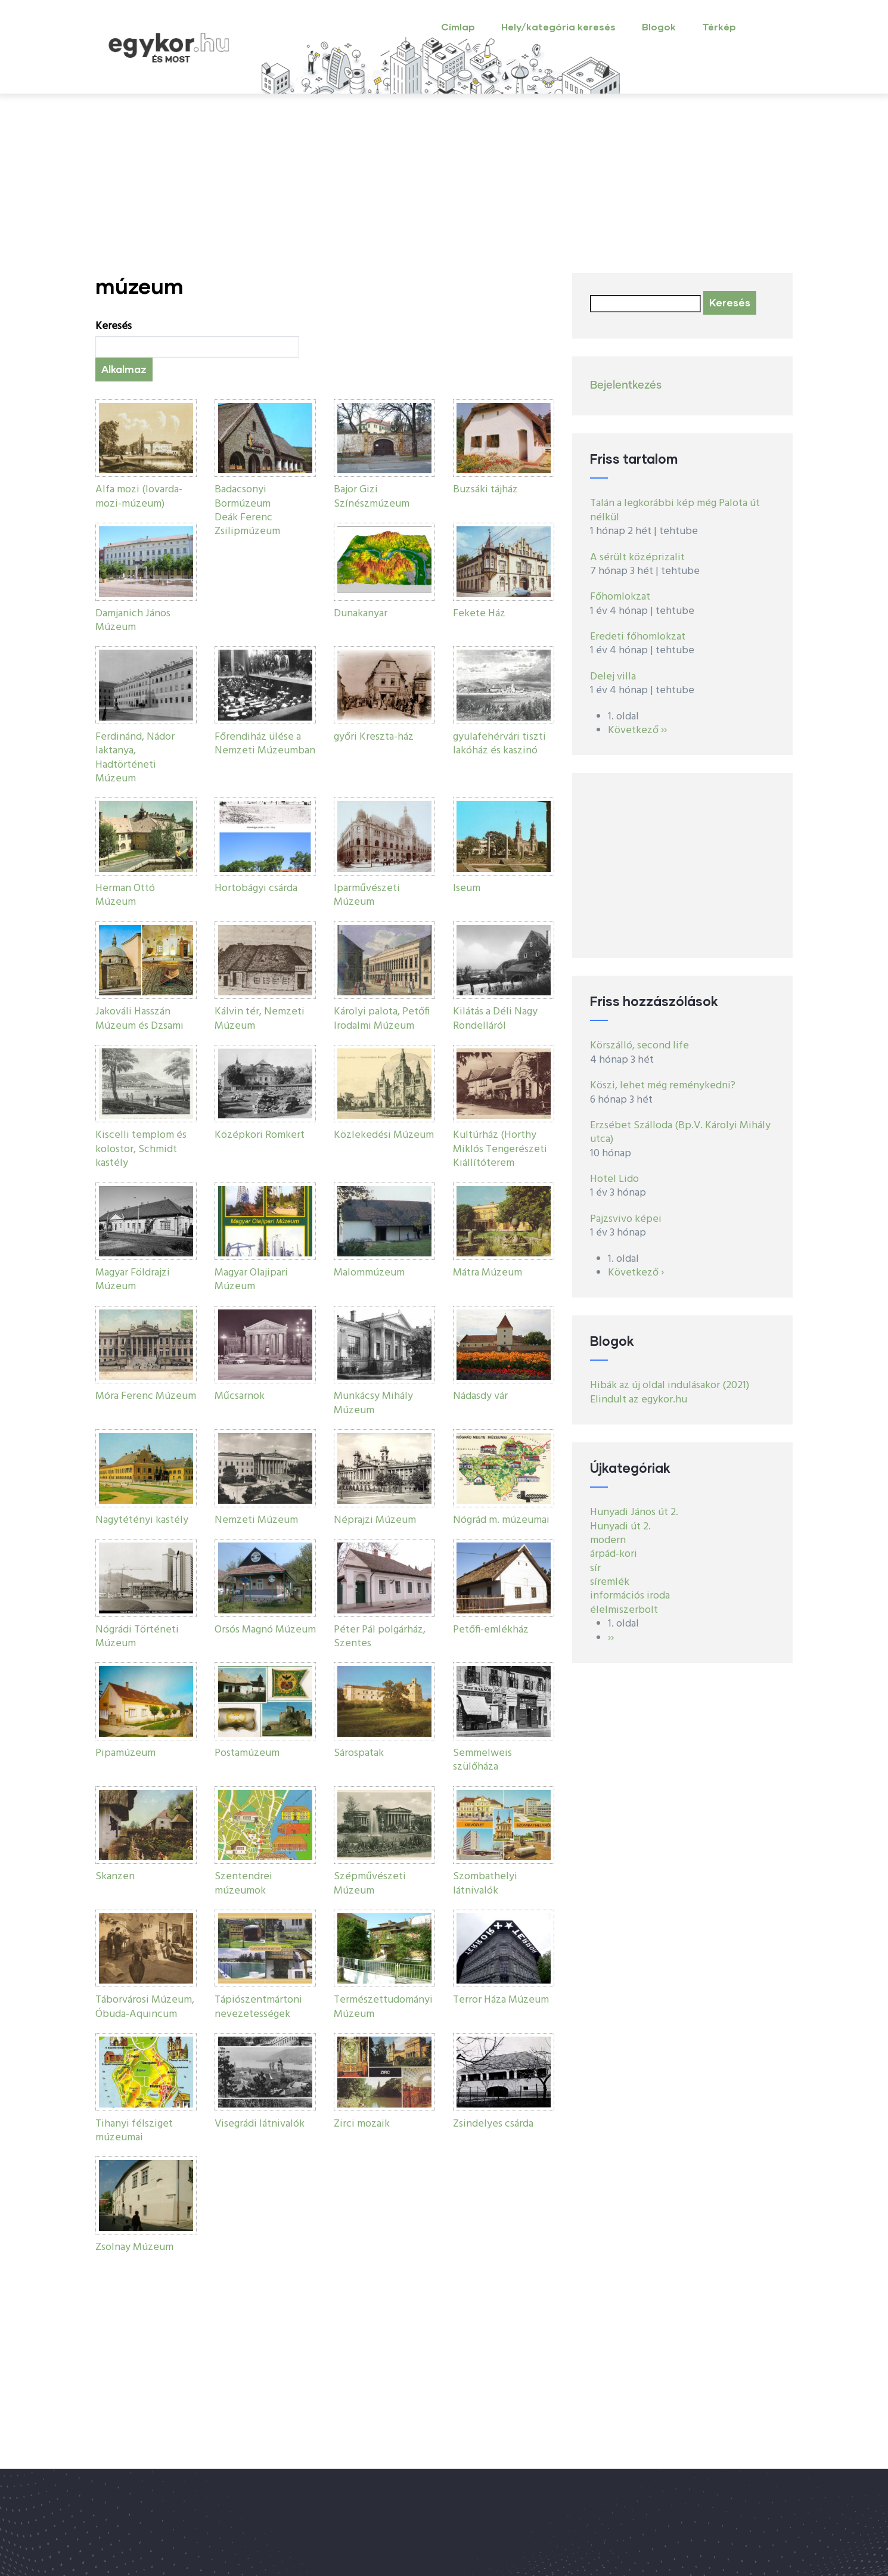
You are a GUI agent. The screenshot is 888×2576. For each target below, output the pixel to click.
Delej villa (613, 676)
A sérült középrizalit (637, 557)
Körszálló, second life (639, 1045)
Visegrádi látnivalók (260, 2124)
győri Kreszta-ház (374, 737)
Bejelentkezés (626, 385)
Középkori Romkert (260, 1135)
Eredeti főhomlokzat (637, 636)
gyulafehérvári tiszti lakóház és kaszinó (499, 743)
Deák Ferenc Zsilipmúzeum (247, 524)
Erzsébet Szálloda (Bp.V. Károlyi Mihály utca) (680, 1132)
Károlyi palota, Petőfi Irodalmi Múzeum (382, 1018)
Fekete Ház (479, 613)
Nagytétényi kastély (141, 1520)
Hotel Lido (614, 1179)
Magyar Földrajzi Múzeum (132, 1279)
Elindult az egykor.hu (638, 1399)
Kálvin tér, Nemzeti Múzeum (260, 1018)
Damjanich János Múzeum (132, 620)
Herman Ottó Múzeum (125, 895)
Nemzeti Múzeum (256, 1520)
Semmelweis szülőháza (482, 1760)
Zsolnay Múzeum (134, 2247)
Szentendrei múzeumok (243, 1883)
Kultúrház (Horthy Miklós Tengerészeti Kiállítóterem (500, 1149)
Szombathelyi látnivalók (485, 1883)
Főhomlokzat (620, 597)
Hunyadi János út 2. (634, 1512)
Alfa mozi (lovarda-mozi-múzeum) (138, 496)
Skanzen (115, 1876)
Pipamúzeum (125, 1753)
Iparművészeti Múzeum (367, 895)
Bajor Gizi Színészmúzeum (371, 496)
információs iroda (630, 1595)
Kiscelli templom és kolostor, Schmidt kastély (141, 1149)
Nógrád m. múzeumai (501, 1520)
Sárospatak (359, 1753)
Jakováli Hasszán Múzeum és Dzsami (139, 1018)
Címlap (458, 26)
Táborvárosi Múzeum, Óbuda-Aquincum (144, 2006)
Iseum (466, 888)
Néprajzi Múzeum (375, 1520)
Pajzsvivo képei (626, 1219)
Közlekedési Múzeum (384, 1135)
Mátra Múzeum (487, 1272)
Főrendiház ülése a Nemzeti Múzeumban (265, 743)
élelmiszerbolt (624, 1610)
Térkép (719, 26)
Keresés (113, 326)
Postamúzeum (247, 1753)
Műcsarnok (240, 1396)
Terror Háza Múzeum (501, 2000)
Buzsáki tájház (485, 489)
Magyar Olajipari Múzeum (251, 1279)
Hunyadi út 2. (620, 1526)
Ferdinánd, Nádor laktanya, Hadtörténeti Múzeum (135, 757)
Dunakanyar (360, 613)
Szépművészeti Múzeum (370, 1883)
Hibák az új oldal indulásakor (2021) (669, 1385)
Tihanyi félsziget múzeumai (134, 2130)
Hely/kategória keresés (558, 26)
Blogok (659, 26)
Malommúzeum (369, 1272)
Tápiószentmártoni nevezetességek (258, 2006)
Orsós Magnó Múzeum (265, 1629)
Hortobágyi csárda (256, 888)
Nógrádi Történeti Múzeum (137, 1636)
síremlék (609, 1582)
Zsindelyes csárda (493, 2124)
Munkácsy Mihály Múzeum (373, 1403)
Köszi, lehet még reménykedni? (662, 1085)
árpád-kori (613, 1554)
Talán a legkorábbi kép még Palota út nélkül (675, 510)
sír (595, 1568)
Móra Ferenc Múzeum (145, 1396)
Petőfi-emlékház (491, 1629)
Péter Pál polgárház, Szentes (380, 1636)
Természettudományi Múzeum (383, 2006)
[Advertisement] (444, 183)
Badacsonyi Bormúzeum (243, 496)
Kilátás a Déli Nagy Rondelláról (495, 1018)
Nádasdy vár (480, 1396)
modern (608, 1540)
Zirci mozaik (362, 2124)
